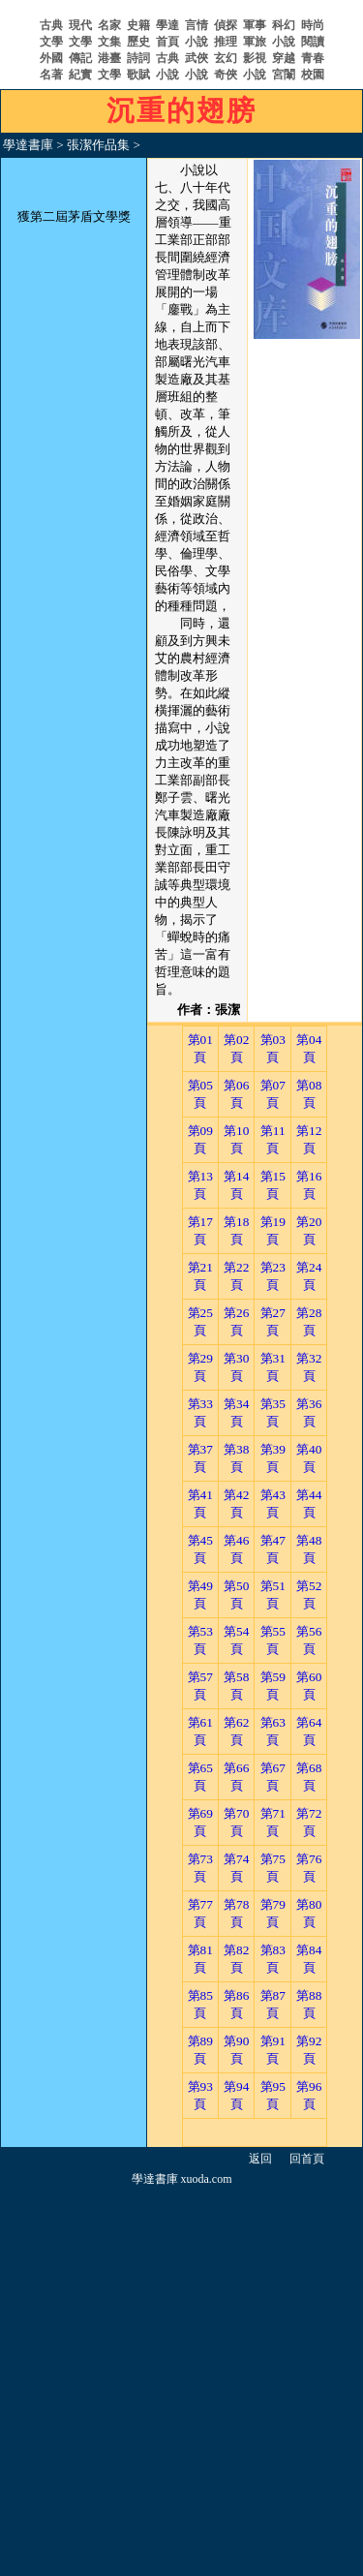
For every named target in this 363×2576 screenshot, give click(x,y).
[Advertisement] (181, 2377)
